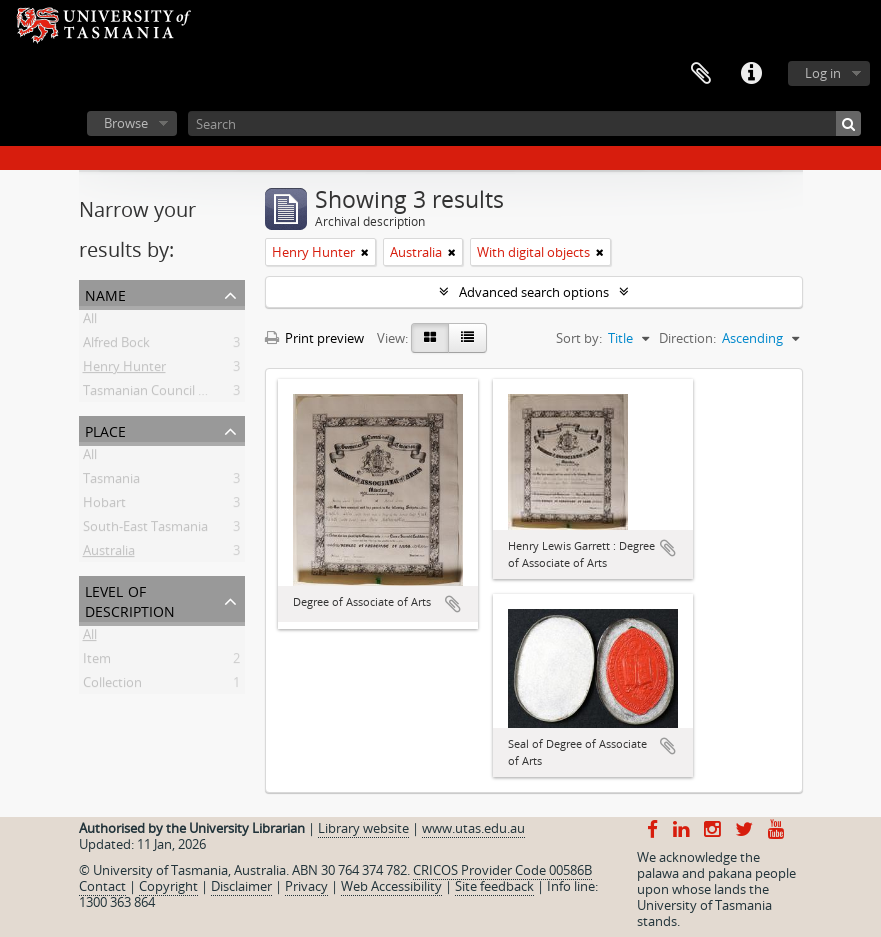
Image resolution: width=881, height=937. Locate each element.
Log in (823, 73)
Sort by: (579, 338)
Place (105, 429)
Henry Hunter (124, 370)
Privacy (306, 886)
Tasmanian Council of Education (178, 394)
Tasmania (111, 482)
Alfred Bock (116, 346)
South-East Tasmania (145, 530)
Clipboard (701, 74)
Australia (109, 554)
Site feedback (494, 886)
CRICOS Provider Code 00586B (502, 870)
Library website (363, 828)
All (90, 322)
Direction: (687, 338)
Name (105, 293)
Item (97, 662)
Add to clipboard (453, 604)
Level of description (130, 599)
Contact (102, 886)
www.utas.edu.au (473, 828)
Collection (112, 686)
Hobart (104, 506)
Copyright (168, 886)
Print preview (314, 338)
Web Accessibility (391, 886)
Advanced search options (534, 292)
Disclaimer (241, 886)
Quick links (751, 74)
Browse (126, 123)
